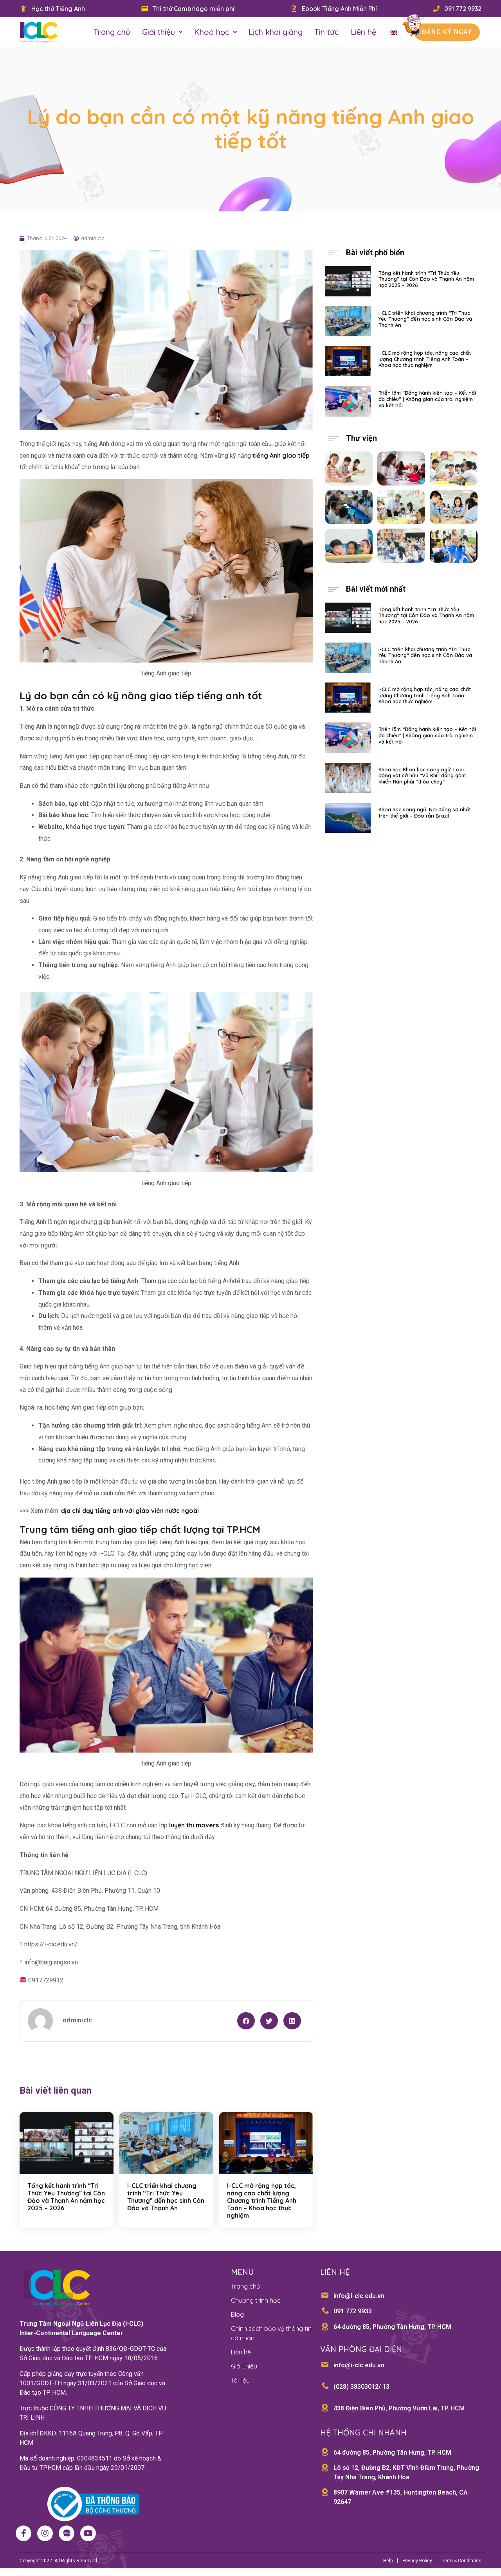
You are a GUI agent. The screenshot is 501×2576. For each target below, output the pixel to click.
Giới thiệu (162, 32)
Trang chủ (112, 32)
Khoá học (215, 32)
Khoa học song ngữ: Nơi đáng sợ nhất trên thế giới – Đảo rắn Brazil (424, 812)
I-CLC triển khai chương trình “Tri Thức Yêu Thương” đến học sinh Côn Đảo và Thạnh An (165, 2197)
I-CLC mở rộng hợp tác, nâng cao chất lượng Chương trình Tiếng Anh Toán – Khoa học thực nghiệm (261, 2201)
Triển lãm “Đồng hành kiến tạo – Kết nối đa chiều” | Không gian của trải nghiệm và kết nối (427, 399)
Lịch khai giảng (276, 32)
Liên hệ (363, 32)
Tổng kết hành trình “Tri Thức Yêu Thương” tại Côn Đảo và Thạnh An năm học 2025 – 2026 (66, 2197)
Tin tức (326, 32)
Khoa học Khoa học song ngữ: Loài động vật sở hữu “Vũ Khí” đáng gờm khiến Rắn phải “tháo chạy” (422, 775)
